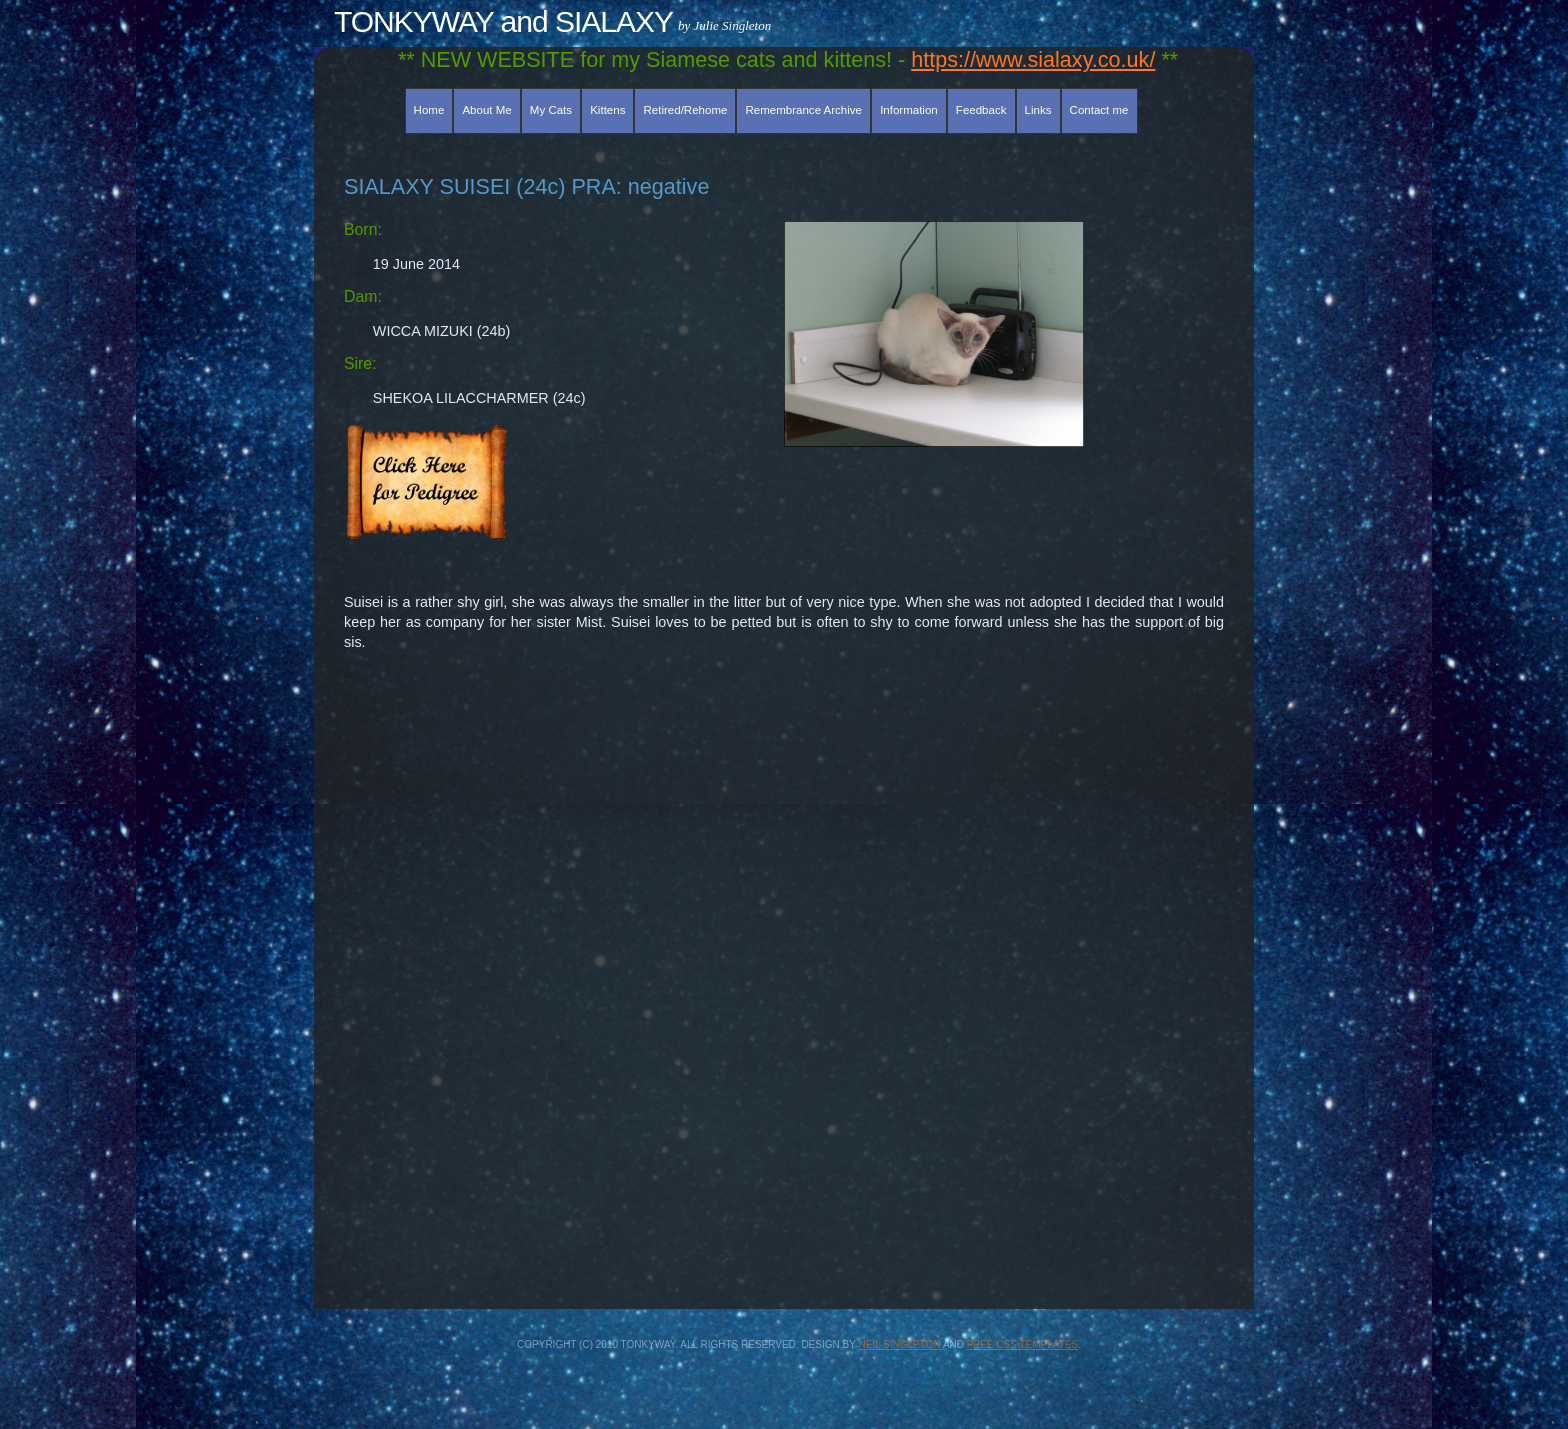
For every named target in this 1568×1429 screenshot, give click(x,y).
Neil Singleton (900, 1344)
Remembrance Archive (804, 110)
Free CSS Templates (1022, 1344)
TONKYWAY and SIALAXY (503, 21)
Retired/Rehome (686, 110)
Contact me (1099, 110)
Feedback (981, 110)
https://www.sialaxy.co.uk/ (1033, 59)
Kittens (607, 110)
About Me (486, 110)
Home (429, 110)
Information (909, 110)
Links (1038, 110)
